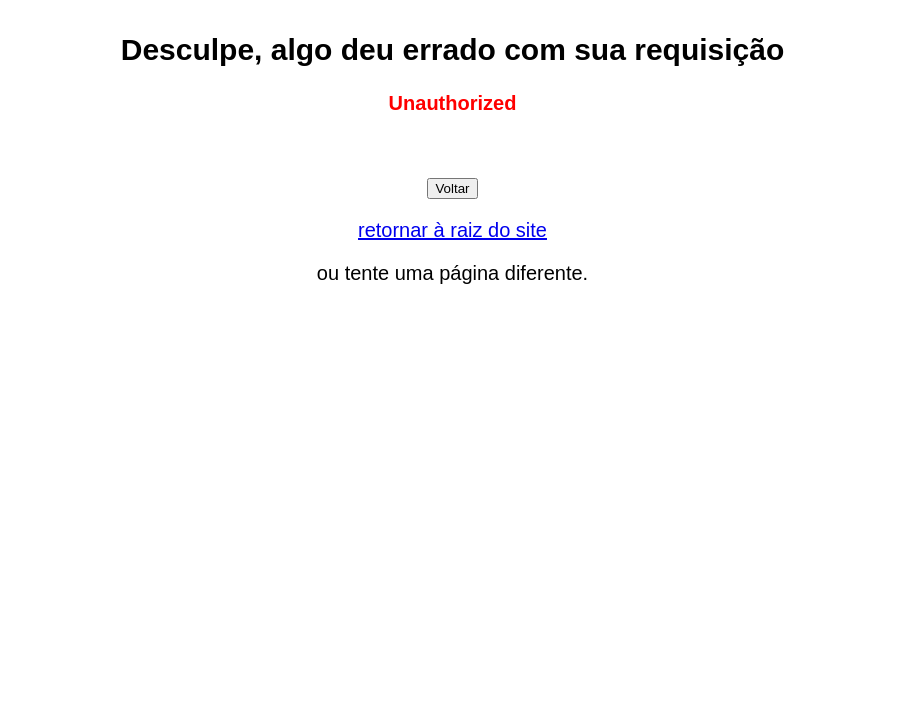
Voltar (452, 188)
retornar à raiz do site (452, 230)
